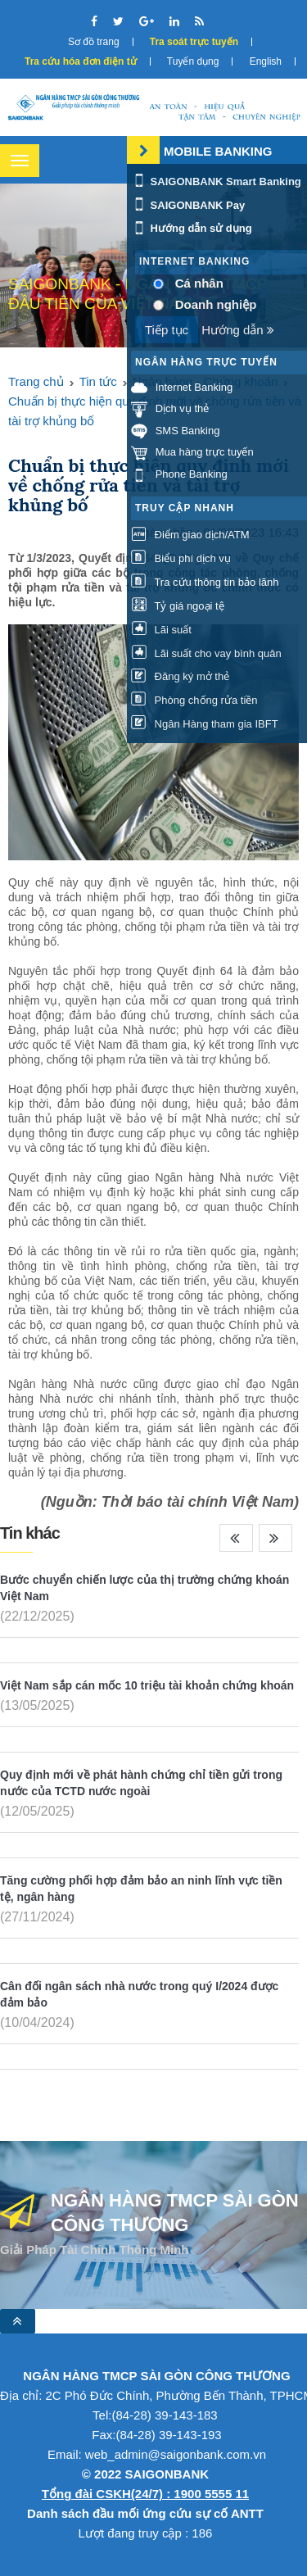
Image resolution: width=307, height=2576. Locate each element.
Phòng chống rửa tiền (194, 700)
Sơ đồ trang (94, 42)
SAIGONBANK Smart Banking (216, 181)
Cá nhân (199, 283)
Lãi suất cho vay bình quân (206, 653)
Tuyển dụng (193, 61)
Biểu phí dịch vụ (181, 558)
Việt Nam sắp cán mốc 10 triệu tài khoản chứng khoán (147, 1685)
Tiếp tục (166, 330)
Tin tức (98, 381)
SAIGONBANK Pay (188, 205)
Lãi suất (161, 630)
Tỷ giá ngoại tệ (177, 606)
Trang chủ (36, 381)
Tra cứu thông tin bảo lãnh (204, 582)
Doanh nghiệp (216, 304)
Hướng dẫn (237, 330)
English (266, 61)
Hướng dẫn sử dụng (191, 228)
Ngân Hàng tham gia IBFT (204, 724)
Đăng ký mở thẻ (180, 676)
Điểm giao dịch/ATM (190, 534)
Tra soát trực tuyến (194, 42)
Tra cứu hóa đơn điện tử (81, 61)
